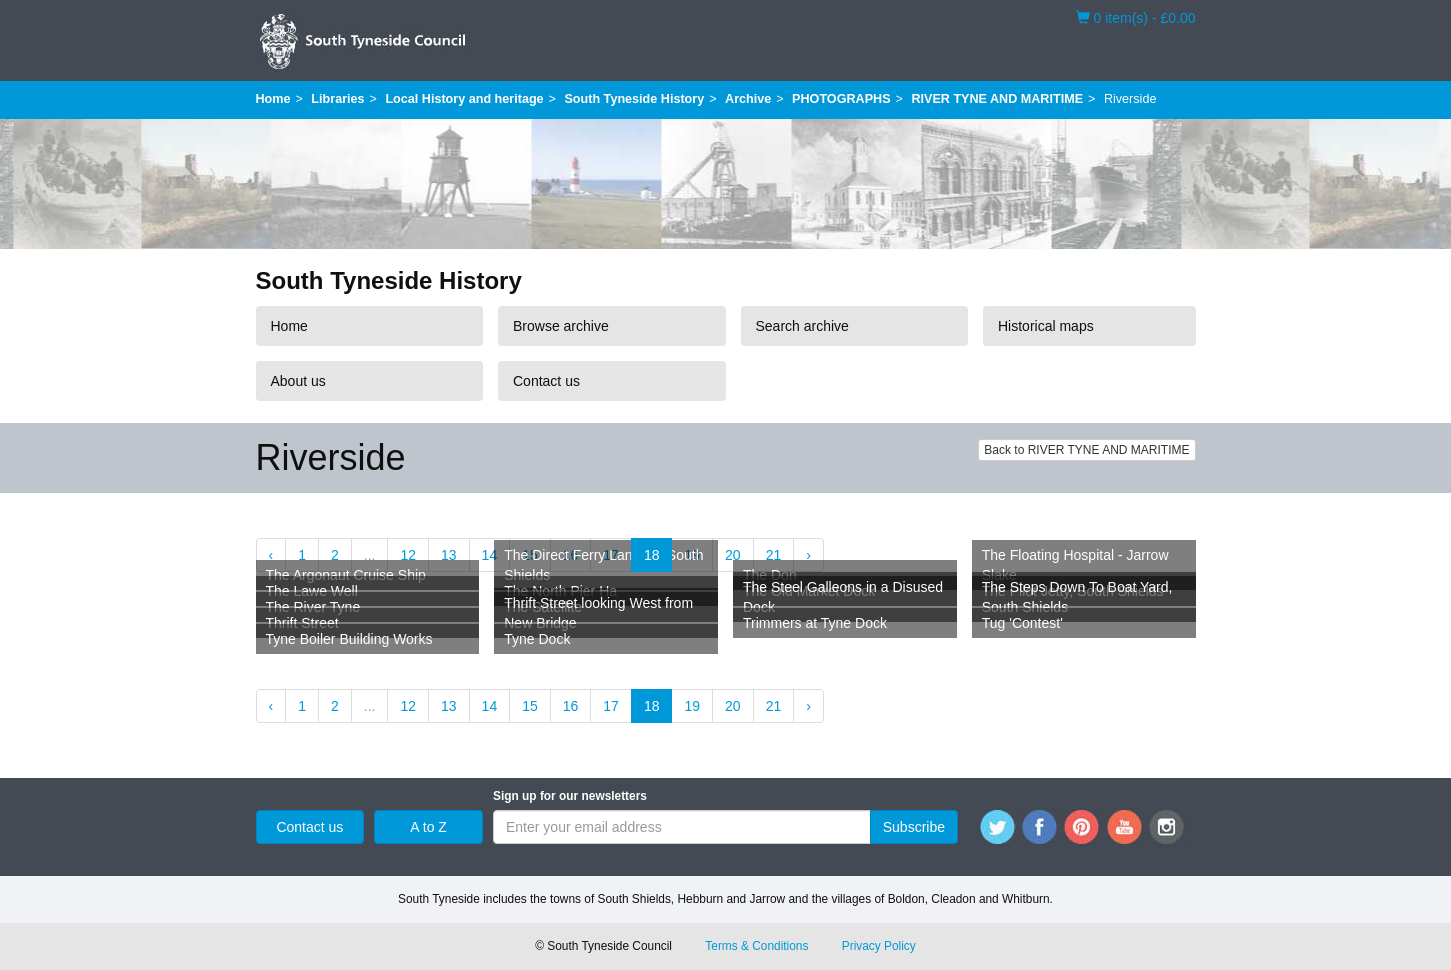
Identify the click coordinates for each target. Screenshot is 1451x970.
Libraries (337, 99)
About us (298, 381)
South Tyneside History (634, 99)
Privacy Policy (879, 946)
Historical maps (1046, 326)
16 (571, 706)
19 (692, 706)
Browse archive (561, 326)
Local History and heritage (464, 99)
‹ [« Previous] (271, 555)
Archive (748, 99)
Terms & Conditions (756, 946)
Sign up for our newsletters (570, 796)
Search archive (802, 326)
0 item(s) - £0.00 (1136, 17)
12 (408, 555)
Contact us (546, 381)
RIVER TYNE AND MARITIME (997, 99)
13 (449, 555)
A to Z (428, 827)
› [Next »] (808, 555)
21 (774, 555)
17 (611, 706)
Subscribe (914, 827)
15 (530, 706)
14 (490, 555)
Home (273, 99)
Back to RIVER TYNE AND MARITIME (1086, 450)
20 (733, 555)
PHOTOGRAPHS (841, 99)
